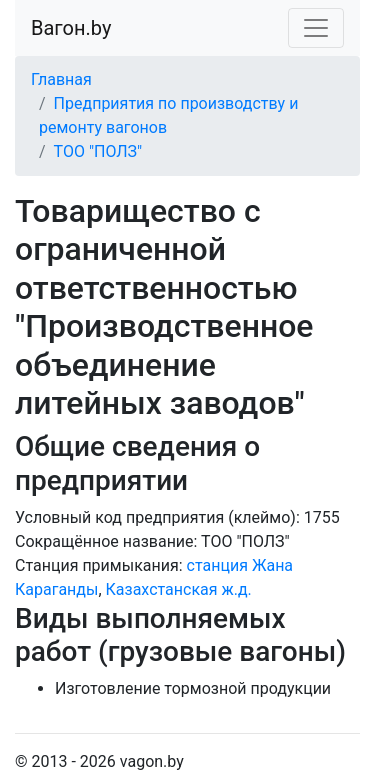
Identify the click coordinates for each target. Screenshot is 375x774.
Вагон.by (71, 28)
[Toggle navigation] (316, 28)
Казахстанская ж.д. (179, 589)
